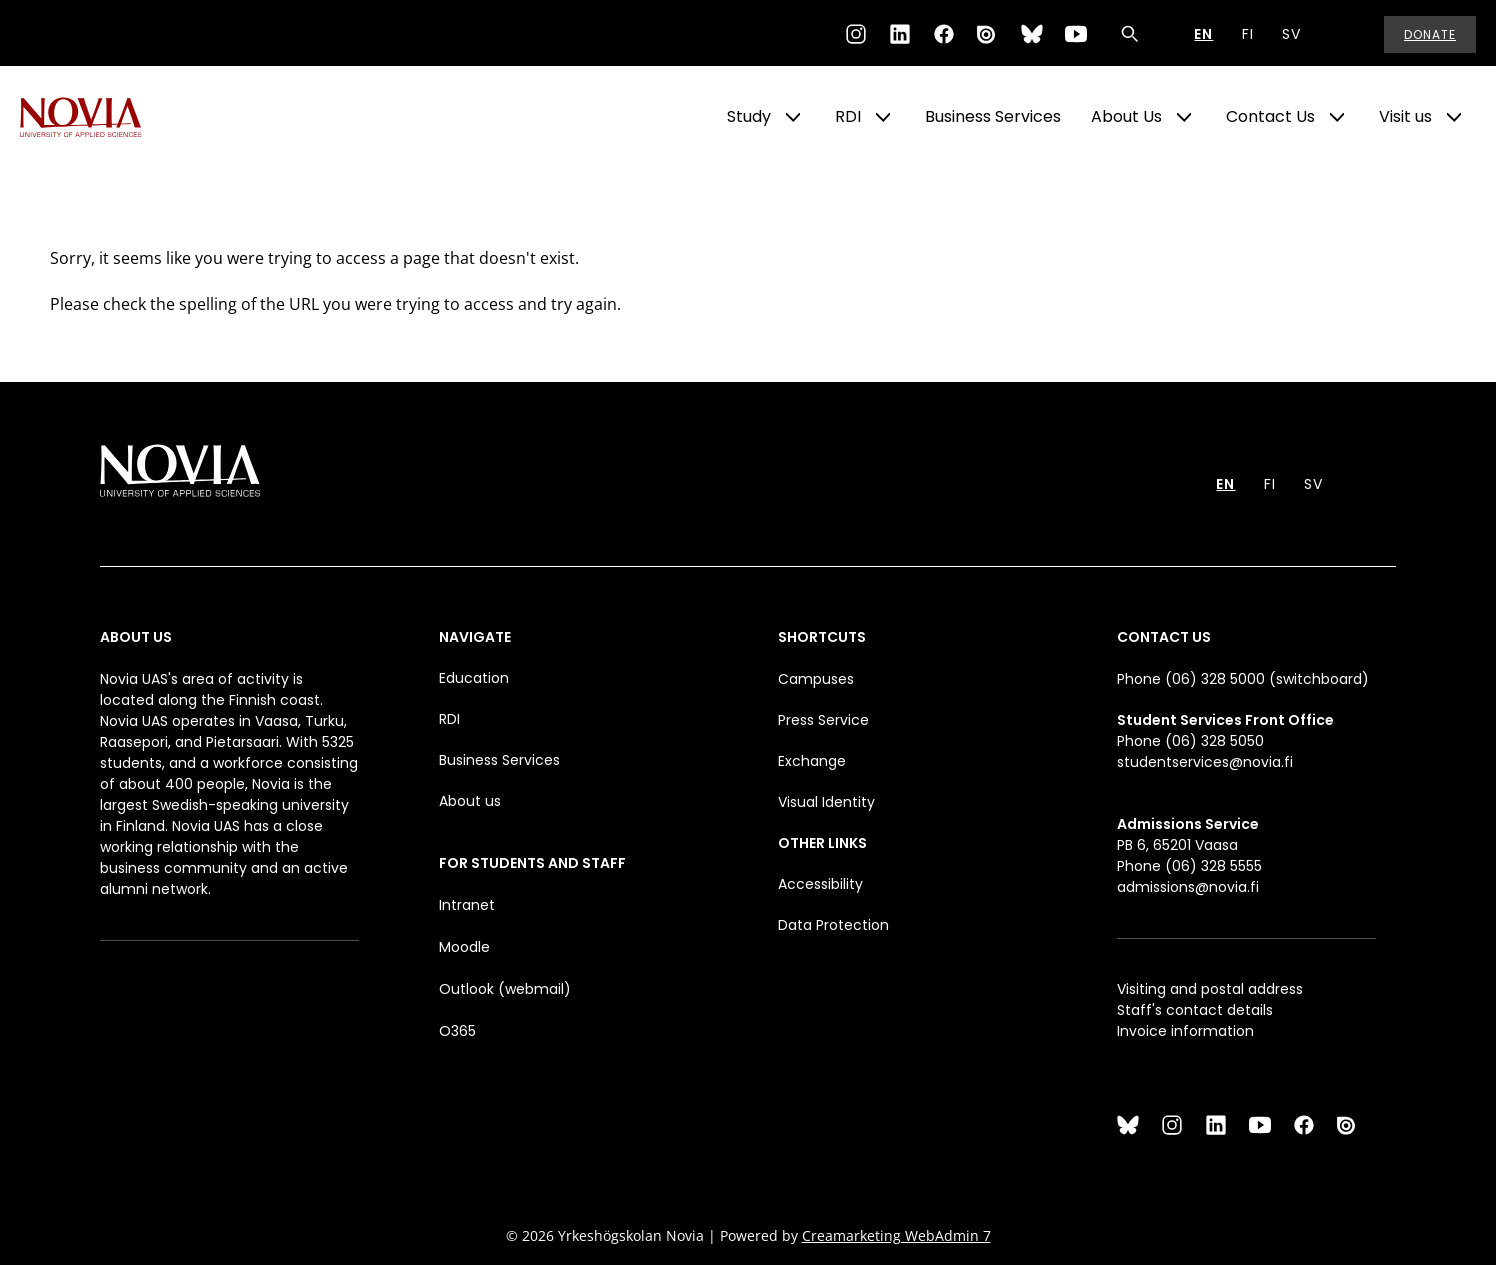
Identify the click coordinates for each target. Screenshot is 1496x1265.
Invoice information (1185, 1031)
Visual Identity (826, 802)
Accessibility (820, 884)
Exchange (812, 761)
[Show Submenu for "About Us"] (1184, 117)
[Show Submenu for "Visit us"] (1454, 117)
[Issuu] (988, 34)
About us (470, 801)
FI (1248, 34)
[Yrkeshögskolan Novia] (100, 117)
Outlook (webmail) (505, 989)
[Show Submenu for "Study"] (793, 117)
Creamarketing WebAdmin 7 (896, 1235)
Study (749, 116)
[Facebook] (944, 34)
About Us (1126, 116)
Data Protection (833, 925)
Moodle (464, 947)
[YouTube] (1076, 34)
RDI (848, 116)
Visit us (1405, 116)
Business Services (993, 116)
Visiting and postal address (1210, 989)
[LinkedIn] (900, 34)
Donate (1430, 34)
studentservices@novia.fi (1205, 762)
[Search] (1130, 34)
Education (474, 678)
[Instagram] (856, 34)
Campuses (816, 679)
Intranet (467, 905)
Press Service (823, 720)
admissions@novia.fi (1188, 887)
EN (1203, 34)
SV (1291, 34)
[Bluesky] (1032, 34)
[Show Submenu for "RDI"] (883, 117)
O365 (457, 1031)
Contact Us (1270, 116)
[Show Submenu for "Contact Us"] (1337, 117)
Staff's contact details (1195, 1010)
